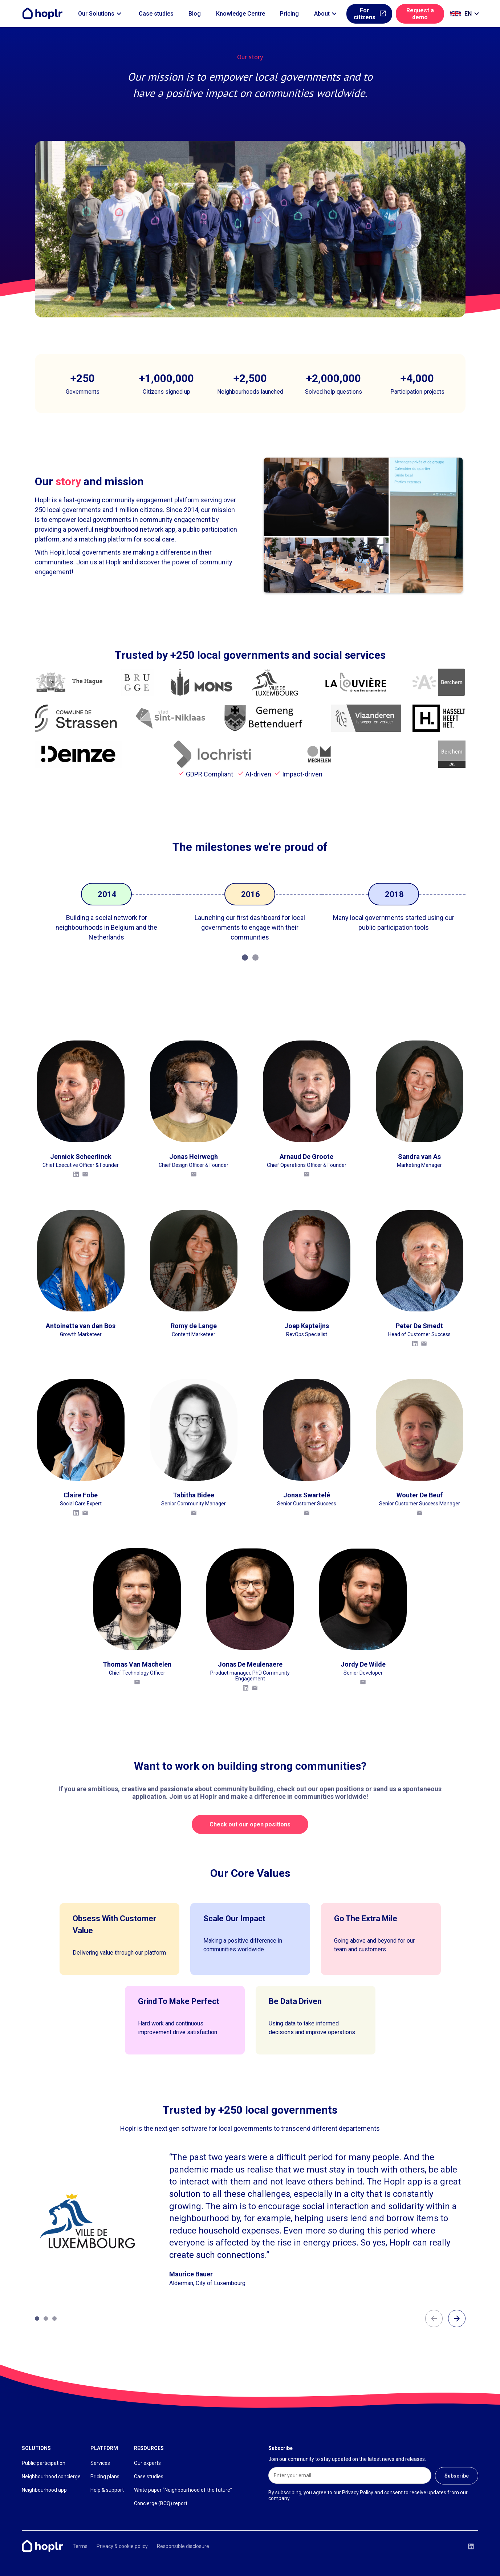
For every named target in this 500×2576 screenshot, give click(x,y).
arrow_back (434, 2318)
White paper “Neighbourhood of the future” (183, 2490)
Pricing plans (104, 2476)
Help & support (107, 2490)
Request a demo (420, 14)
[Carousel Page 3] (54, 2318)
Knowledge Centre (240, 13)
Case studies (156, 13)
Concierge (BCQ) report (160, 2503)
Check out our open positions (250, 1824)
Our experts (147, 2463)
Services (100, 2463)
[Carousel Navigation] (445, 2318)
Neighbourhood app (44, 2490)
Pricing (289, 13)
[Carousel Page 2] (255, 957)
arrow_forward (456, 2318)
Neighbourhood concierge (51, 2476)
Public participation (43, 2463)
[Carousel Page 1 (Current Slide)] (245, 957)
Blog (194, 13)
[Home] (44, 13)
